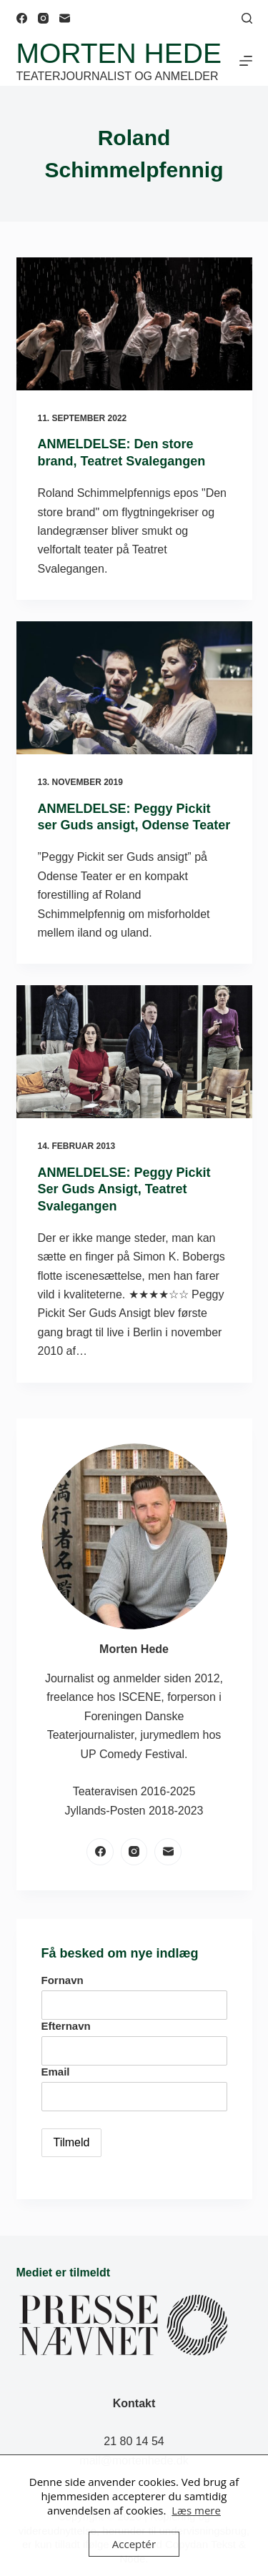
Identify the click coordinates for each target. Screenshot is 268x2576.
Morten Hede (119, 53)
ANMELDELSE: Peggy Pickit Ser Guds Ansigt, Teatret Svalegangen (124, 1189)
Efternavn (66, 2026)
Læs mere (196, 2510)
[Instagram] (43, 18)
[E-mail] (64, 18)
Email (55, 2072)
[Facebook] (21, 18)
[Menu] (245, 60)
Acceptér (134, 2544)
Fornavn (62, 1980)
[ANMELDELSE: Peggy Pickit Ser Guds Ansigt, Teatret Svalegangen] (134, 1051)
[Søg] (247, 18)
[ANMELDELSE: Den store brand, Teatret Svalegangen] (134, 323)
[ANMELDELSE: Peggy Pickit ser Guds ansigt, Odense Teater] (134, 687)
